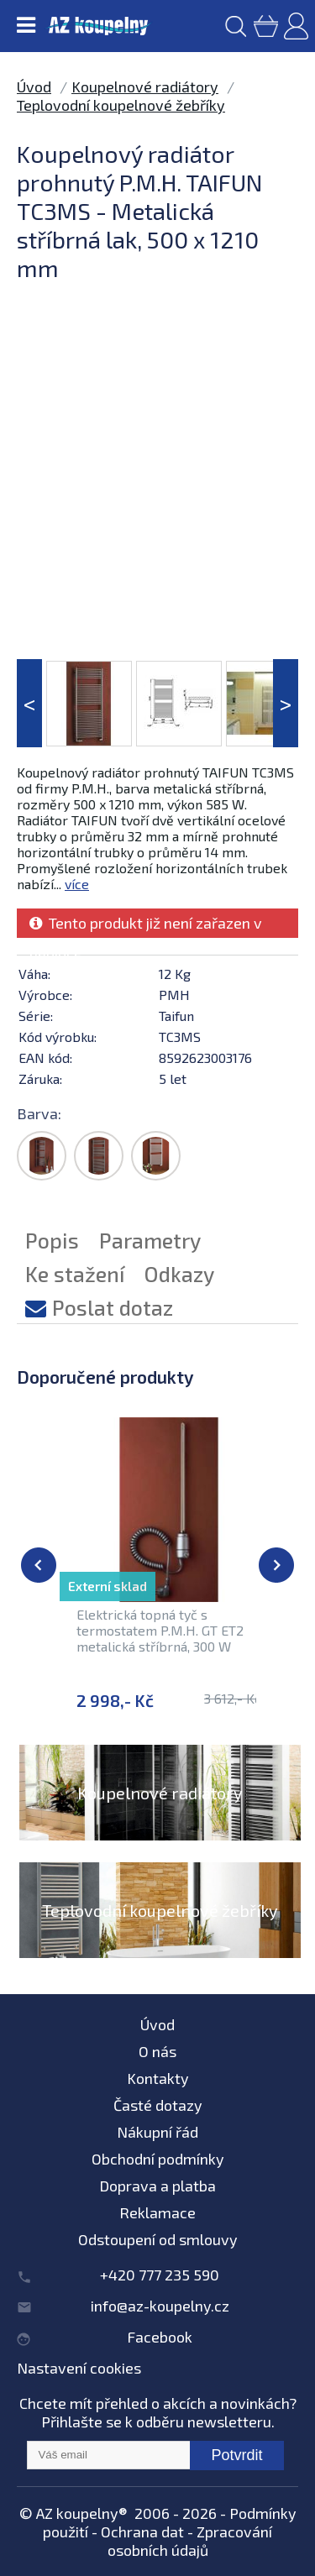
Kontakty (158, 2078)
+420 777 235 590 (159, 2274)
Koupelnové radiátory (144, 86)
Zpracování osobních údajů (190, 2540)
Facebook (159, 2336)
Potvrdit (236, 2455)
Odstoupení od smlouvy (158, 2239)
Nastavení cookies (79, 2368)
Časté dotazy (157, 2105)
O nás (157, 2051)
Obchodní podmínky (158, 2158)
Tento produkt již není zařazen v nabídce (145, 926)
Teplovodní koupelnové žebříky (121, 105)
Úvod (34, 86)
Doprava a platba (157, 2185)
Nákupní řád (157, 2132)
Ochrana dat (142, 2531)
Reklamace (157, 2212)
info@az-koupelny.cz (160, 2305)
